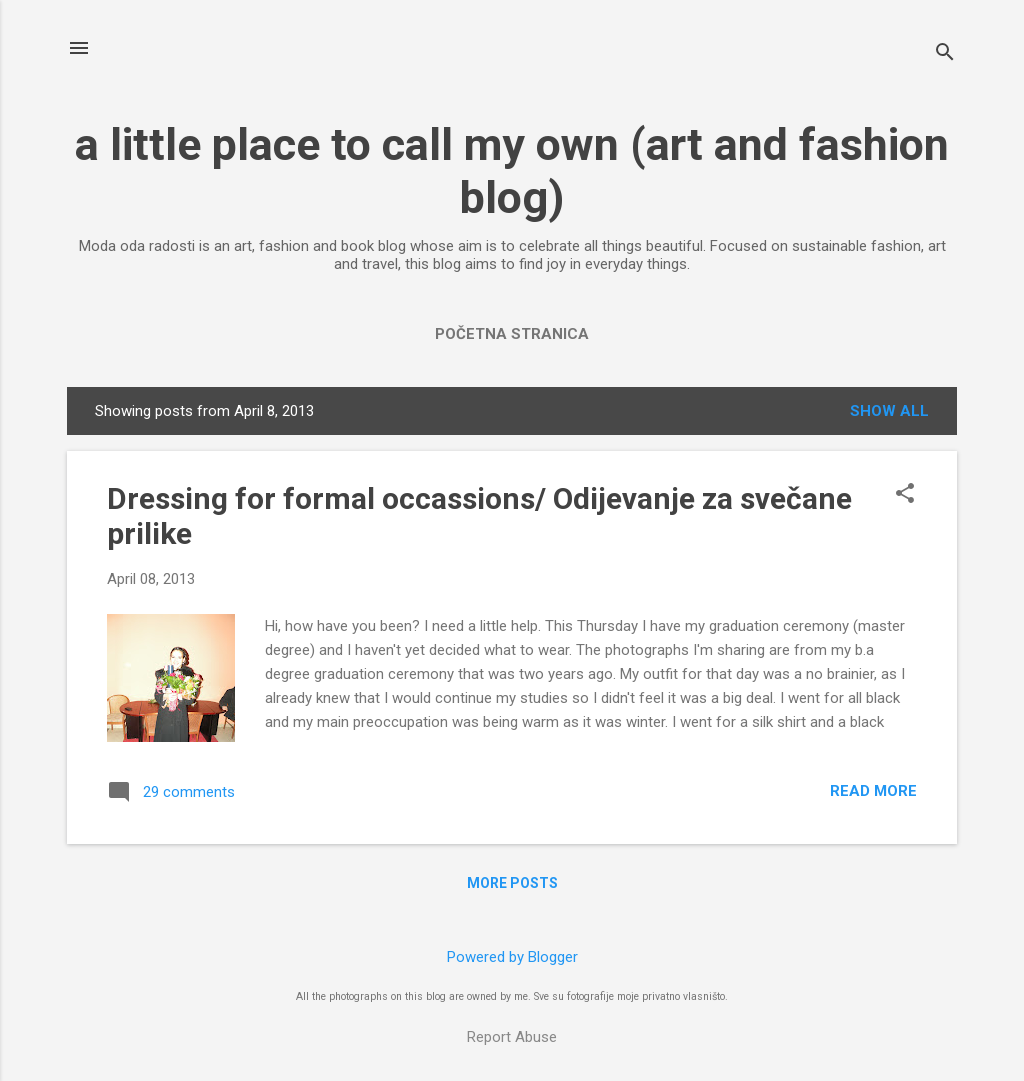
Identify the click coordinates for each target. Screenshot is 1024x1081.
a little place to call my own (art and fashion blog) (512, 171)
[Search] (945, 54)
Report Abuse (512, 1037)
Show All (889, 411)
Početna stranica (512, 334)
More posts (512, 883)
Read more (873, 791)
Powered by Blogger (512, 957)
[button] (905, 495)
